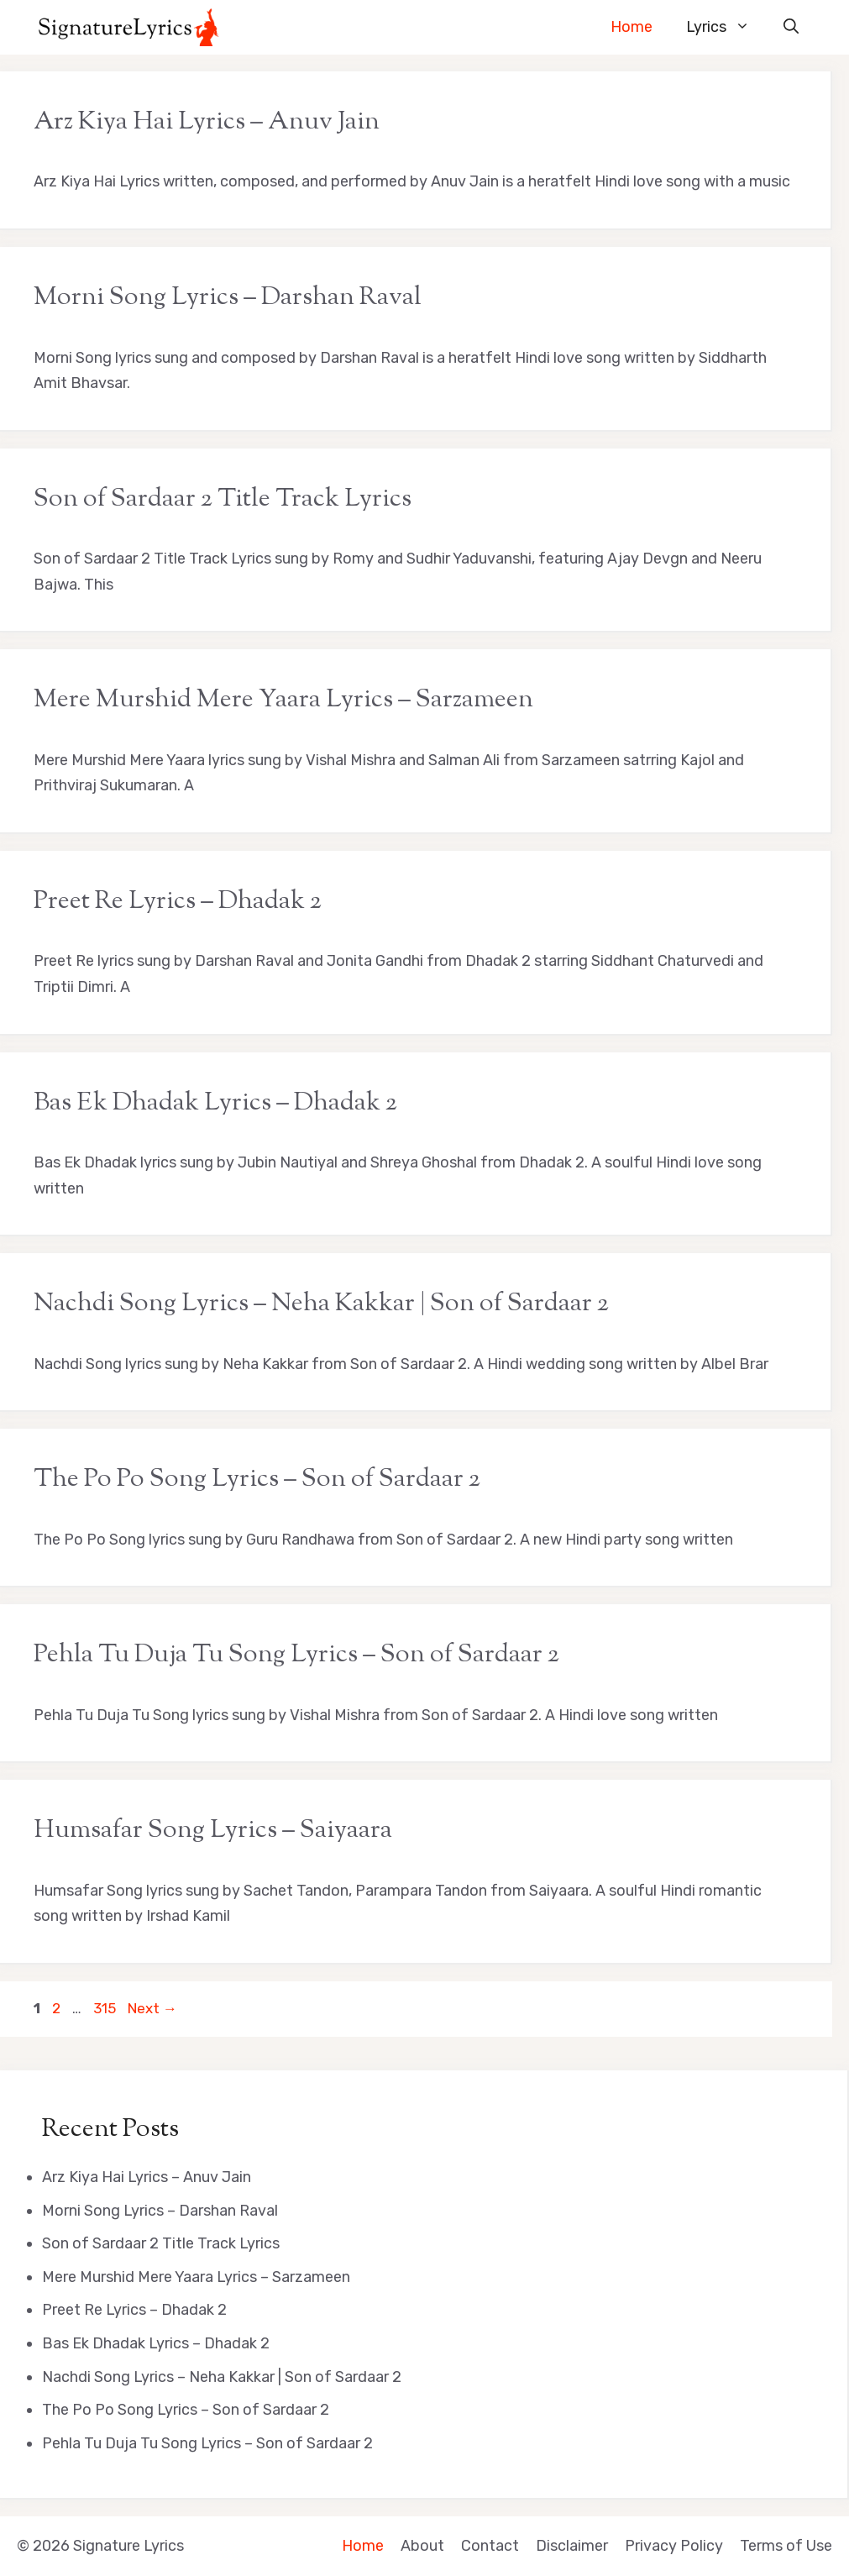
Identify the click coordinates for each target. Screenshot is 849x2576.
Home (631, 27)
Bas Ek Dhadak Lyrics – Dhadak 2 (215, 1103)
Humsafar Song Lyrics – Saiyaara (213, 1831)
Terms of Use (786, 2546)
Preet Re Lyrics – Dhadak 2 (178, 902)
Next (152, 2008)
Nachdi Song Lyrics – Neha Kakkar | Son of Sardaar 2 (321, 1304)
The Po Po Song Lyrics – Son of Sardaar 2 (257, 1479)
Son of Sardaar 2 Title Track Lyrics (222, 499)
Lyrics (726, 27)
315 (106, 2008)
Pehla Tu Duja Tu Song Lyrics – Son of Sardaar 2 (296, 1655)
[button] (791, 27)
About (422, 2546)
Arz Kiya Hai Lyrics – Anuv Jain (207, 122)
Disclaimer (572, 2546)
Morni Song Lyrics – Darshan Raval (228, 298)
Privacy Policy (674, 2546)
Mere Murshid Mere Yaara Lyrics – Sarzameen (283, 700)
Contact (490, 2546)
